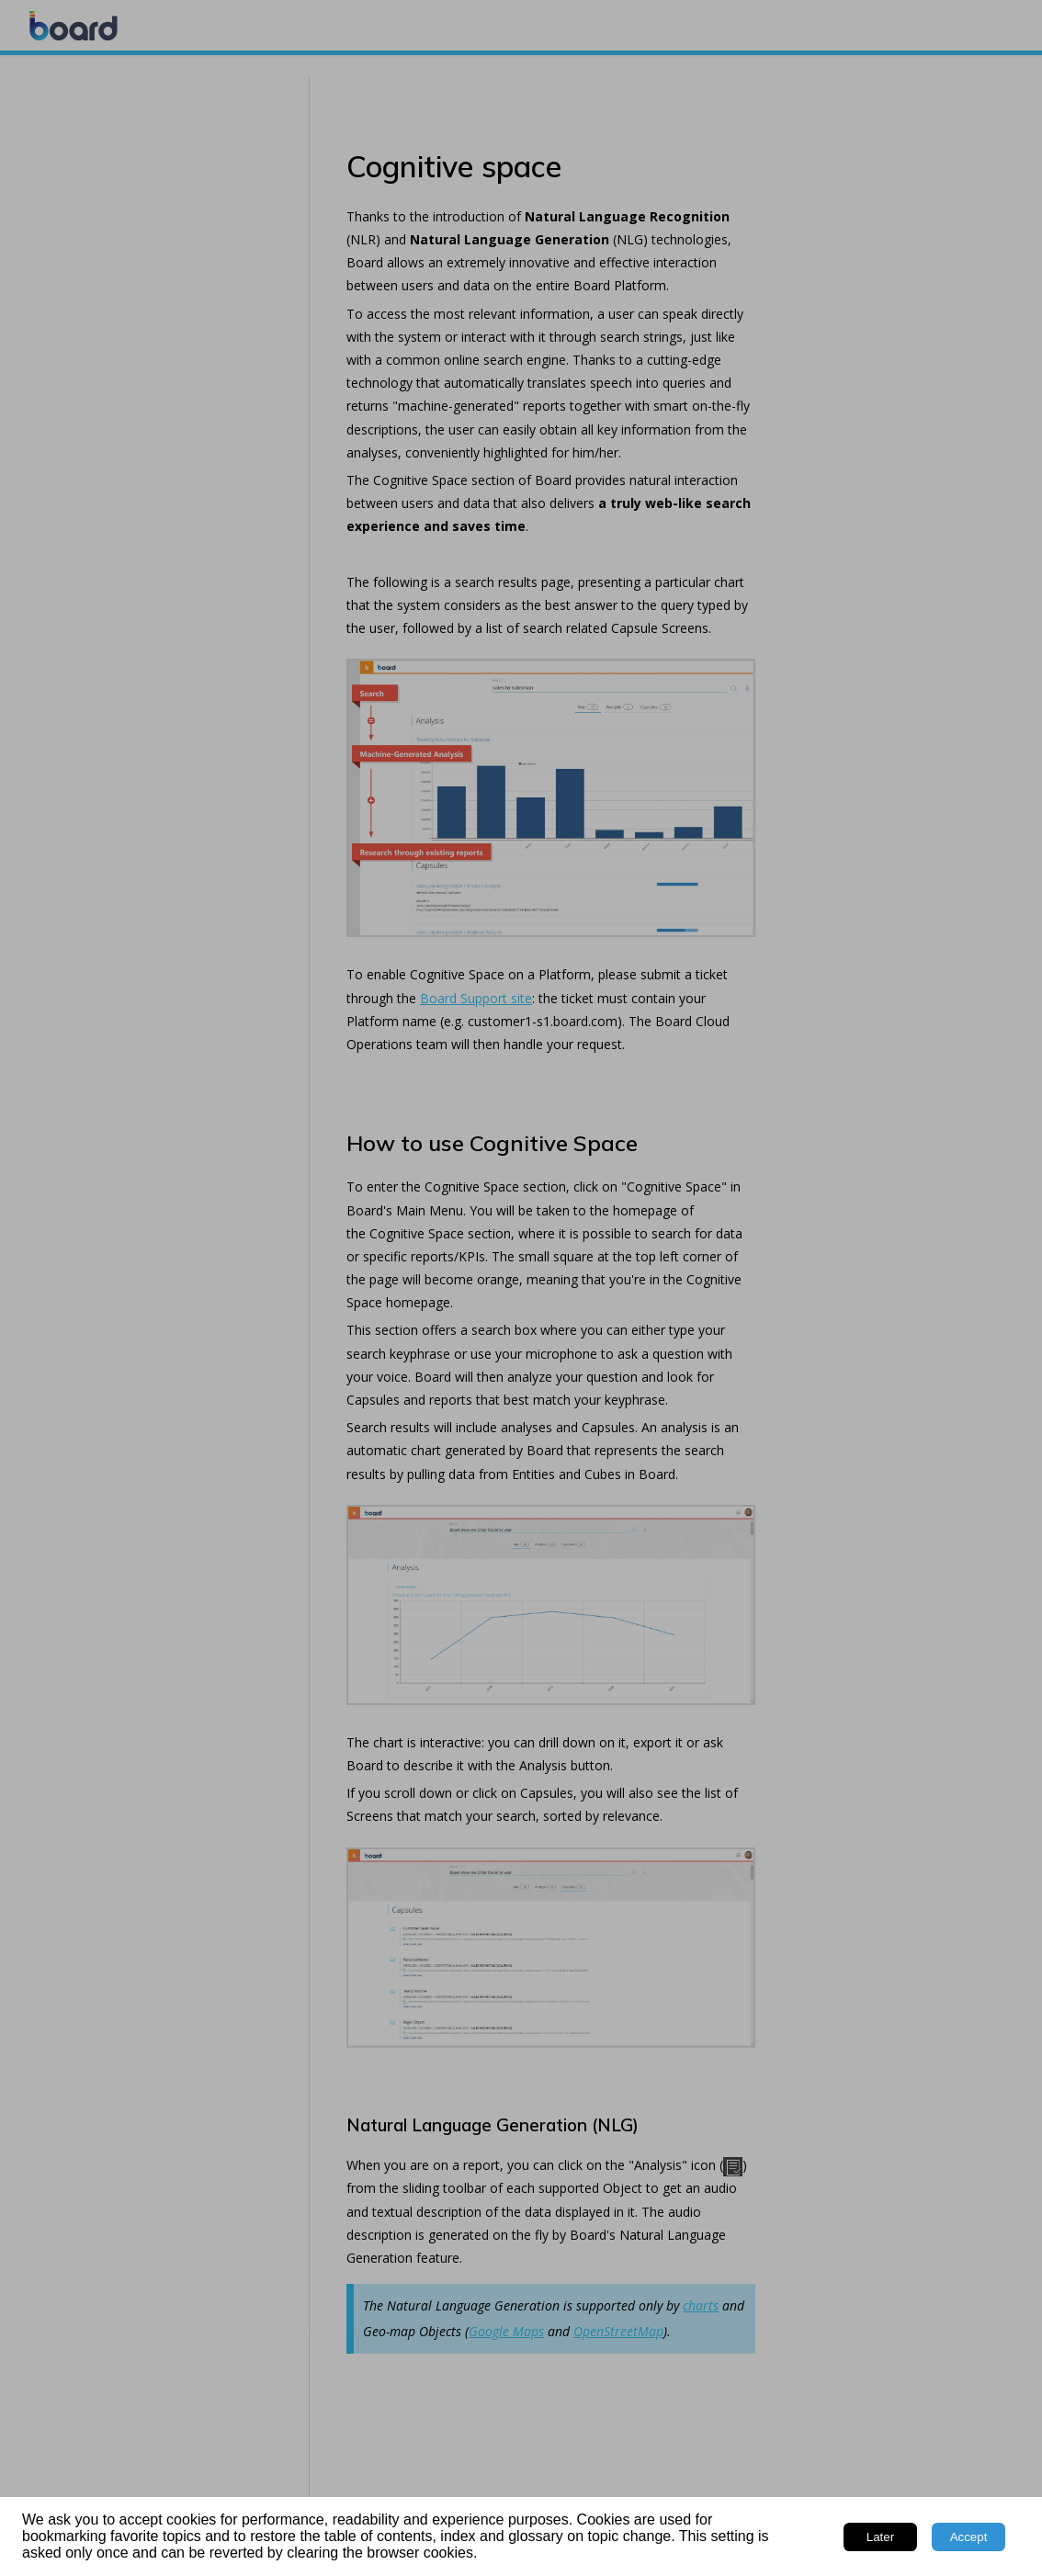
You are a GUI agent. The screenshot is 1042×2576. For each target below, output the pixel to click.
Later (880, 2537)
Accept (969, 2537)
